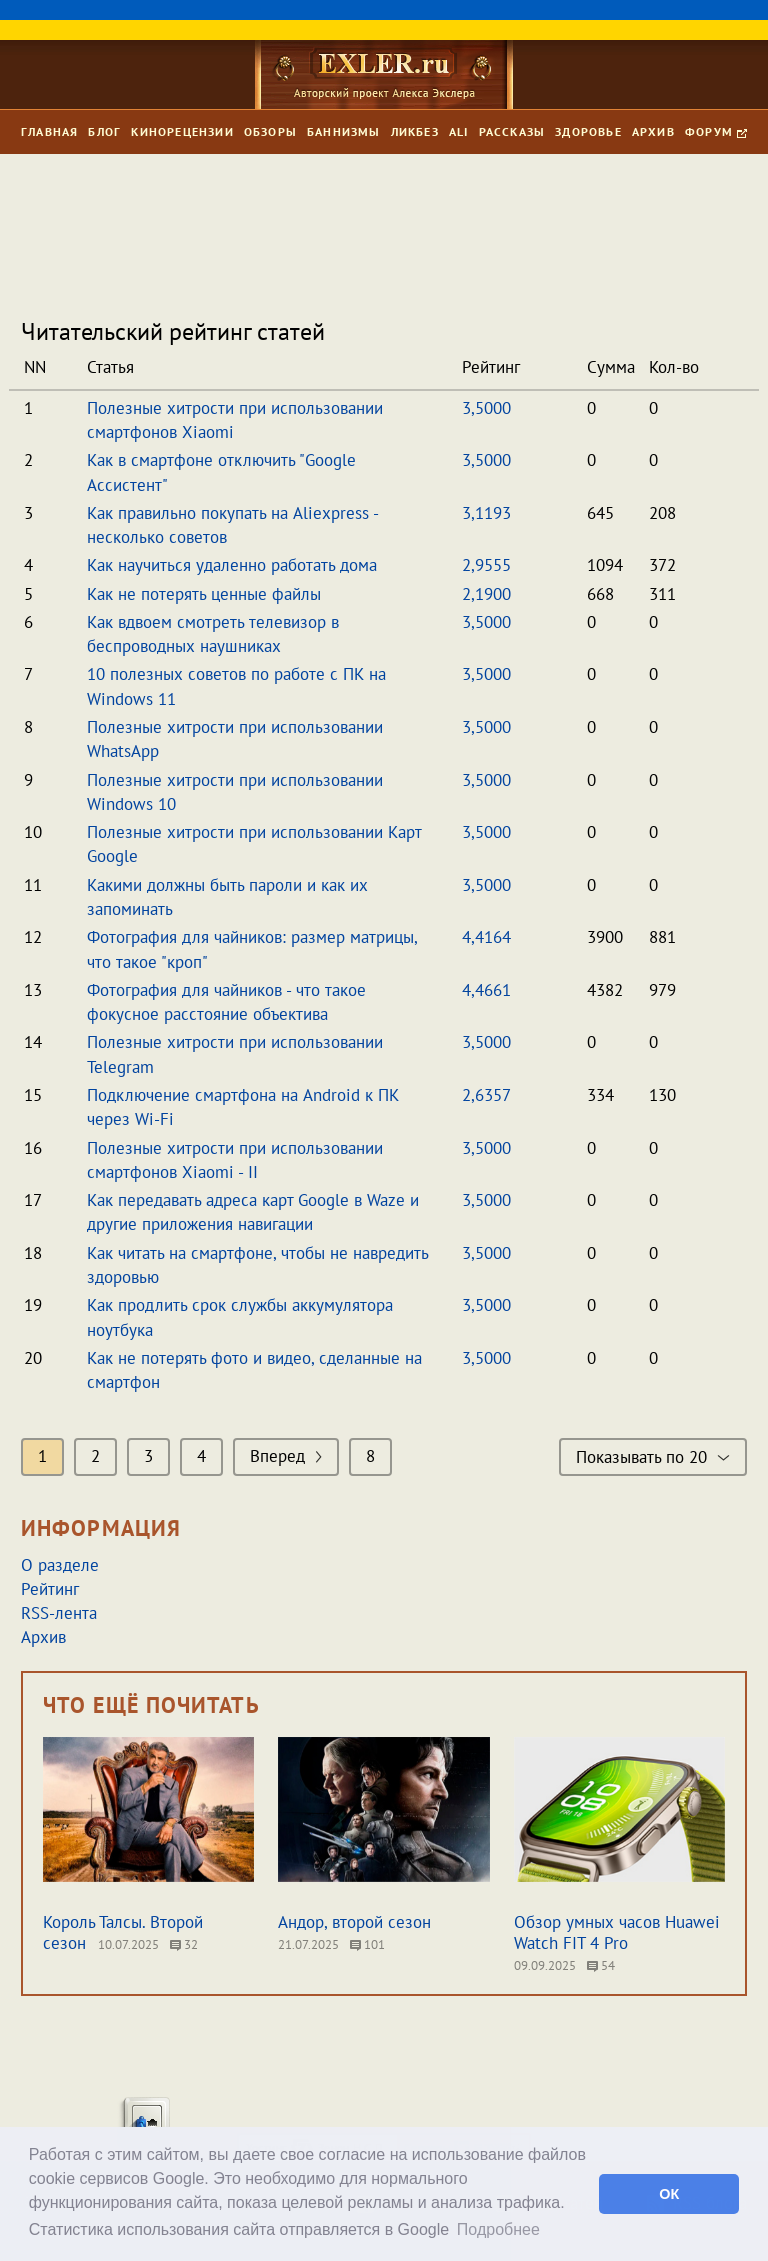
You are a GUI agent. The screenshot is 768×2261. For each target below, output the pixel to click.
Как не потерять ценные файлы (204, 594)
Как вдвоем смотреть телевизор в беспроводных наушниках (213, 634)
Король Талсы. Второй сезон (123, 1932)
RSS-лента (59, 1613)
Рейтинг (50, 1589)
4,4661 (486, 990)
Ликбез (415, 131)
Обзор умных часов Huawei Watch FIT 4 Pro (617, 1932)
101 (367, 1944)
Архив (653, 131)
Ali (459, 131)
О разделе (60, 1565)
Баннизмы (344, 131)
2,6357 (486, 1095)
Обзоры (270, 131)
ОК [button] (669, 2194)
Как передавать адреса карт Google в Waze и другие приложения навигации (253, 1212)
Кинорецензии (182, 131)
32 (184, 1944)
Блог (104, 131)
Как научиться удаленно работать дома (232, 565)
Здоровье (588, 131)
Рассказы (512, 131)
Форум (716, 131)
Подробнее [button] (498, 2229)
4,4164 (486, 937)
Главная (49, 131)
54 (601, 1965)
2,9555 (486, 565)
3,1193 (486, 513)
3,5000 (486, 408)
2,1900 (486, 594)
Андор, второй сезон (354, 1922)
